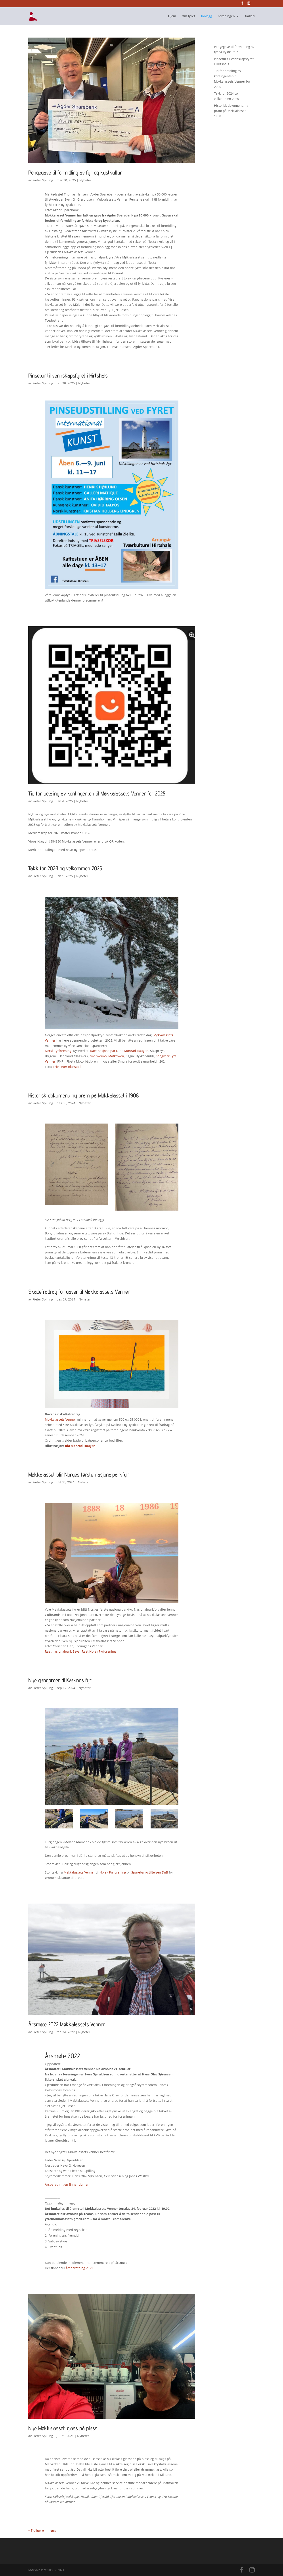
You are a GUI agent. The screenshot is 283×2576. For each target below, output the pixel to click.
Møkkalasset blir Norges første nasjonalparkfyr (78, 1474)
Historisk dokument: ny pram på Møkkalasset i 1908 (83, 1095)
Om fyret (188, 16)
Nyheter (85, 180)
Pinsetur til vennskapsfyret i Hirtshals (68, 375)
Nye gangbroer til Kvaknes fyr (60, 1680)
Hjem (172, 16)
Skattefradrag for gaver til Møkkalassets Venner (79, 1291)
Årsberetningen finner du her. (67, 2184)
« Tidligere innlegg (42, 2530)
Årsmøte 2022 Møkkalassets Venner (66, 2024)
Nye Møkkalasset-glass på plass (62, 2428)
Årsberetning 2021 (79, 2268)
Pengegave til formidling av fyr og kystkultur (75, 172)
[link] (58, 1051)
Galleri (250, 16)
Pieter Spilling (43, 180)
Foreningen (226, 16)
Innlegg (206, 16)
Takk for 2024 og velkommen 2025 (65, 868)
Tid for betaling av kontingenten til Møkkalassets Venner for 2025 (96, 793)
